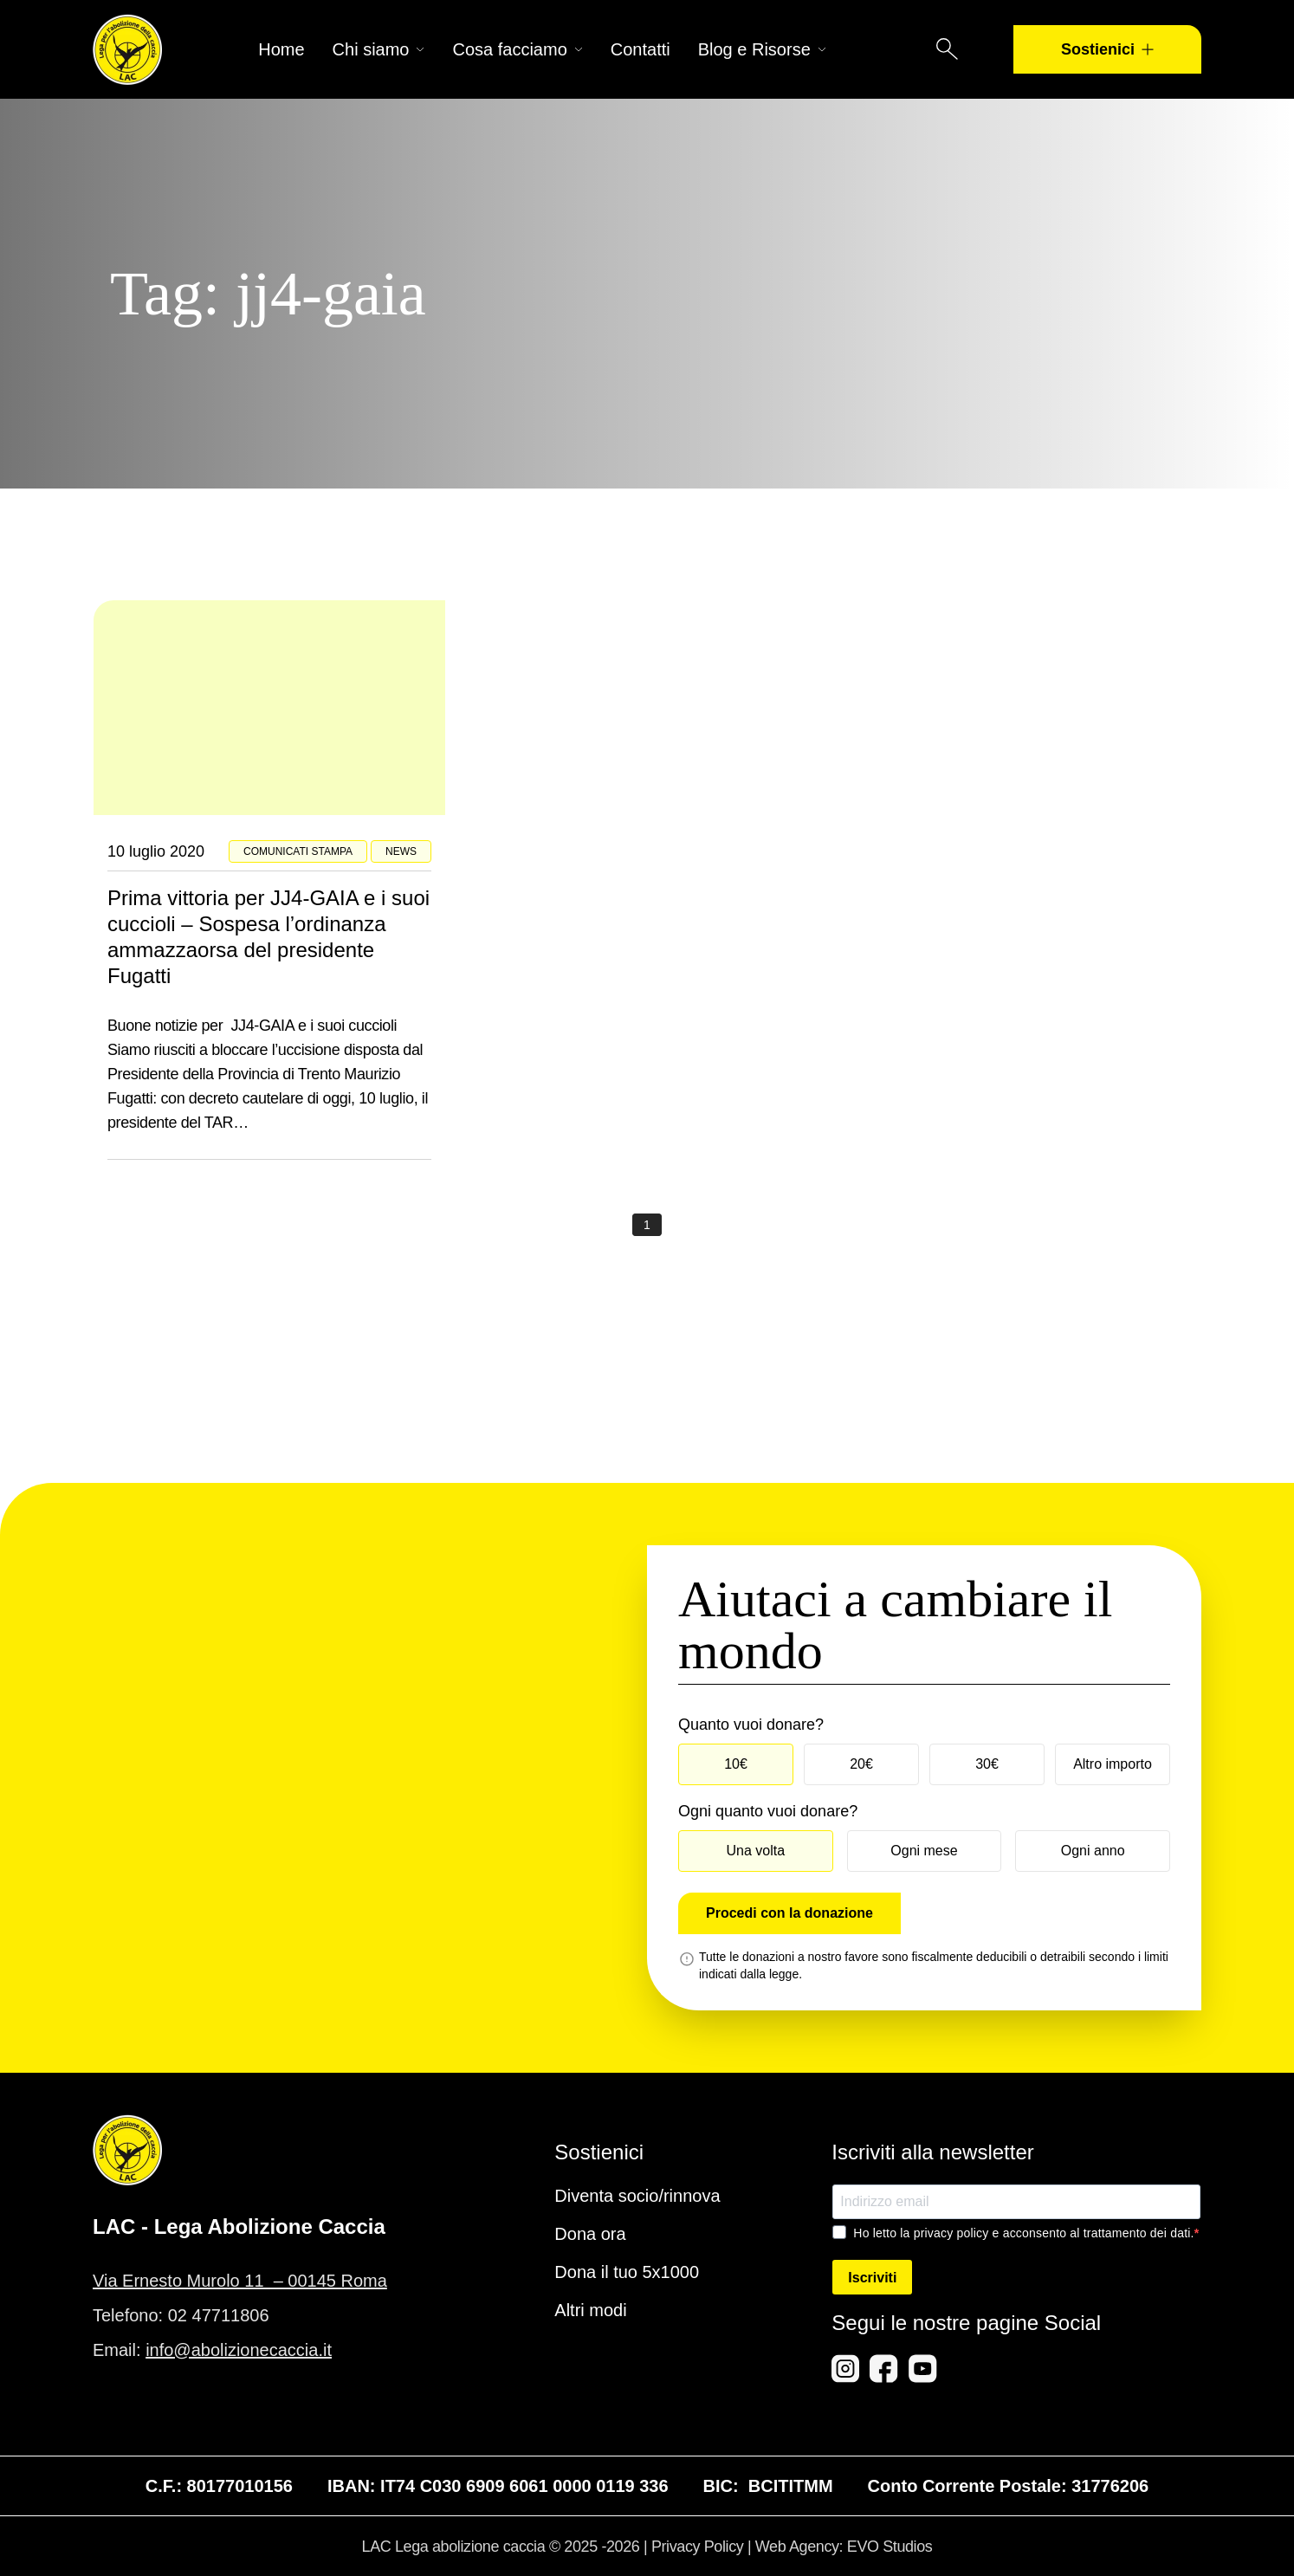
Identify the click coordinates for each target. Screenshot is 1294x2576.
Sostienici (1107, 49)
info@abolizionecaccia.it (239, 2349)
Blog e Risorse (762, 49)
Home (281, 49)
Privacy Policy (697, 2546)
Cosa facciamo (517, 49)
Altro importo (1112, 1764)
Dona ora (589, 2233)
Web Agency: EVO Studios (844, 2546)
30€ (987, 1764)
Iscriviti (872, 2277)
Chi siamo (379, 49)
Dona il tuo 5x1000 (626, 2272)
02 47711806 (218, 2315)
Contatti (640, 49)
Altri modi (590, 2310)
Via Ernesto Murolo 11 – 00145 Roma (240, 2280)
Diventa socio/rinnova (637, 2195)
